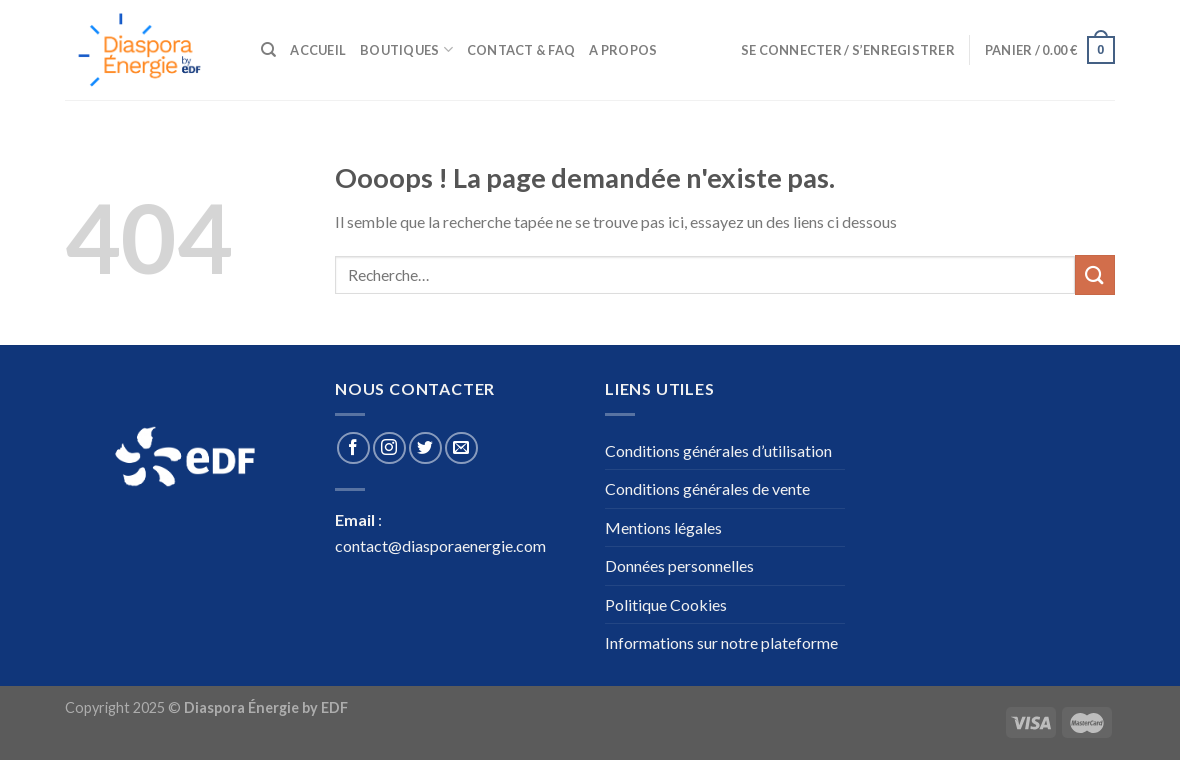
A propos (623, 50)
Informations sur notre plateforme (721, 642)
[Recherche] (268, 50)
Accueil (318, 50)
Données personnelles (679, 565)
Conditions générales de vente (707, 488)
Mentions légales (663, 527)
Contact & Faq (521, 50)
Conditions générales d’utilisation (718, 450)
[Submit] (1095, 274)
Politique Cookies (666, 604)
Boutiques (406, 49)
